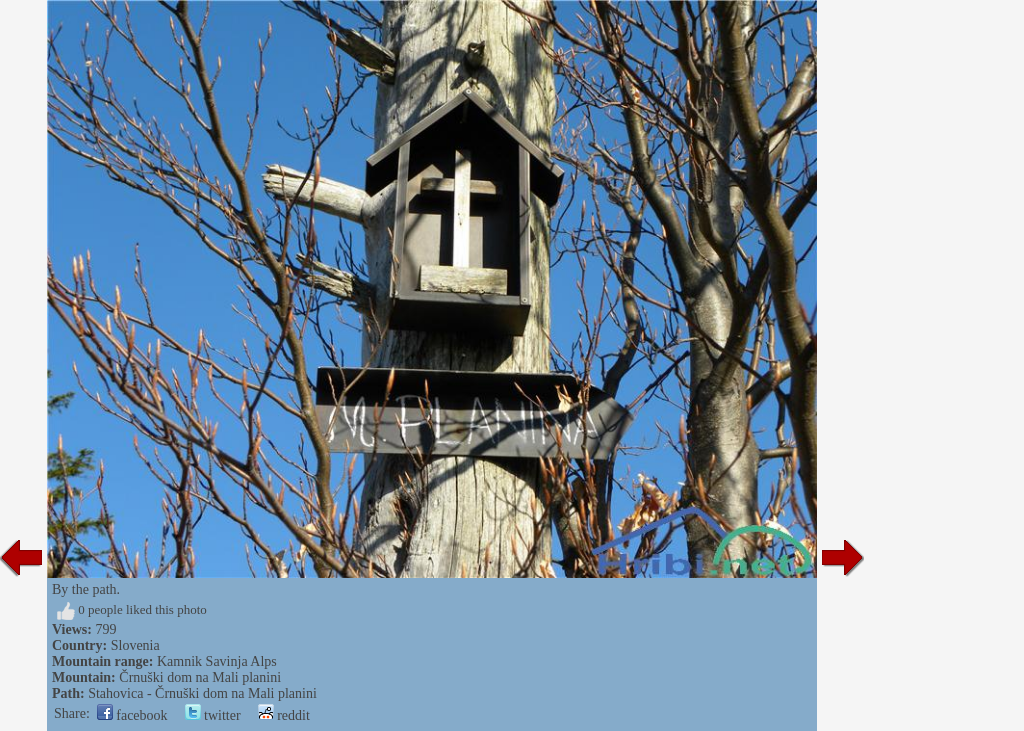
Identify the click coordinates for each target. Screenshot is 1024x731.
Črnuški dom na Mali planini (200, 677)
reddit (284, 715)
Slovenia (135, 645)
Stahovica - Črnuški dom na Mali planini (202, 693)
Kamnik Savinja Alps (217, 661)
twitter (213, 715)
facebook (132, 715)
